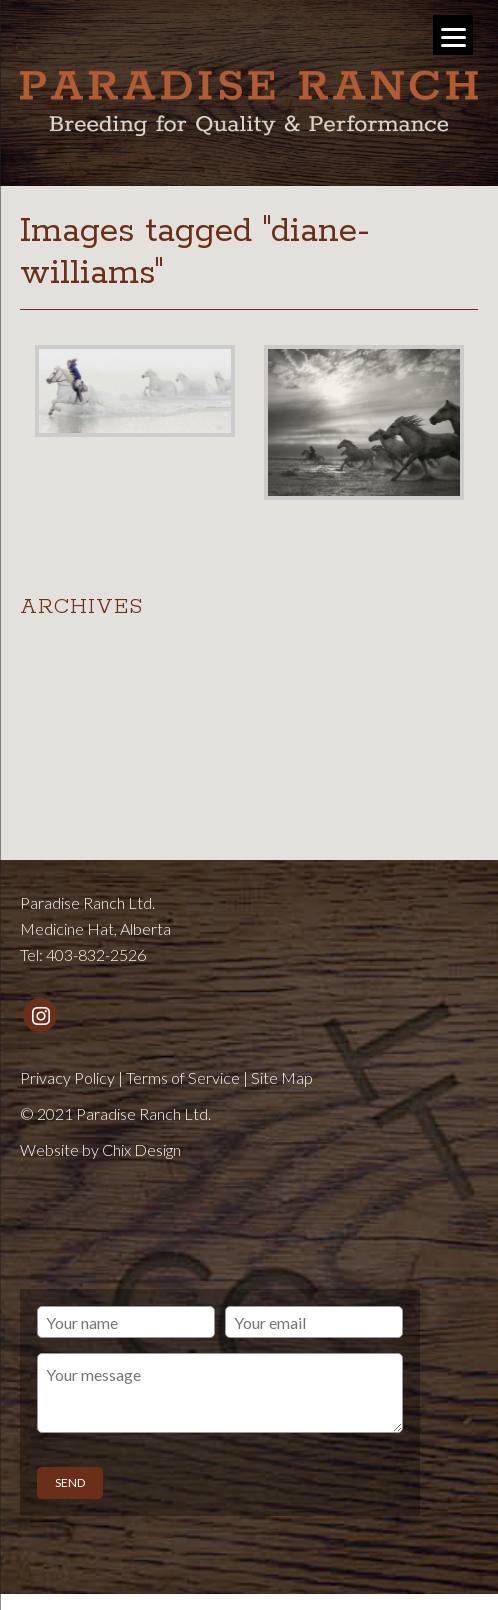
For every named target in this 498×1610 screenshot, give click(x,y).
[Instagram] (40, 1015)
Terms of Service (183, 1077)
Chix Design (141, 1149)
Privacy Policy (67, 1077)
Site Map (282, 1077)
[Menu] (453, 35)
